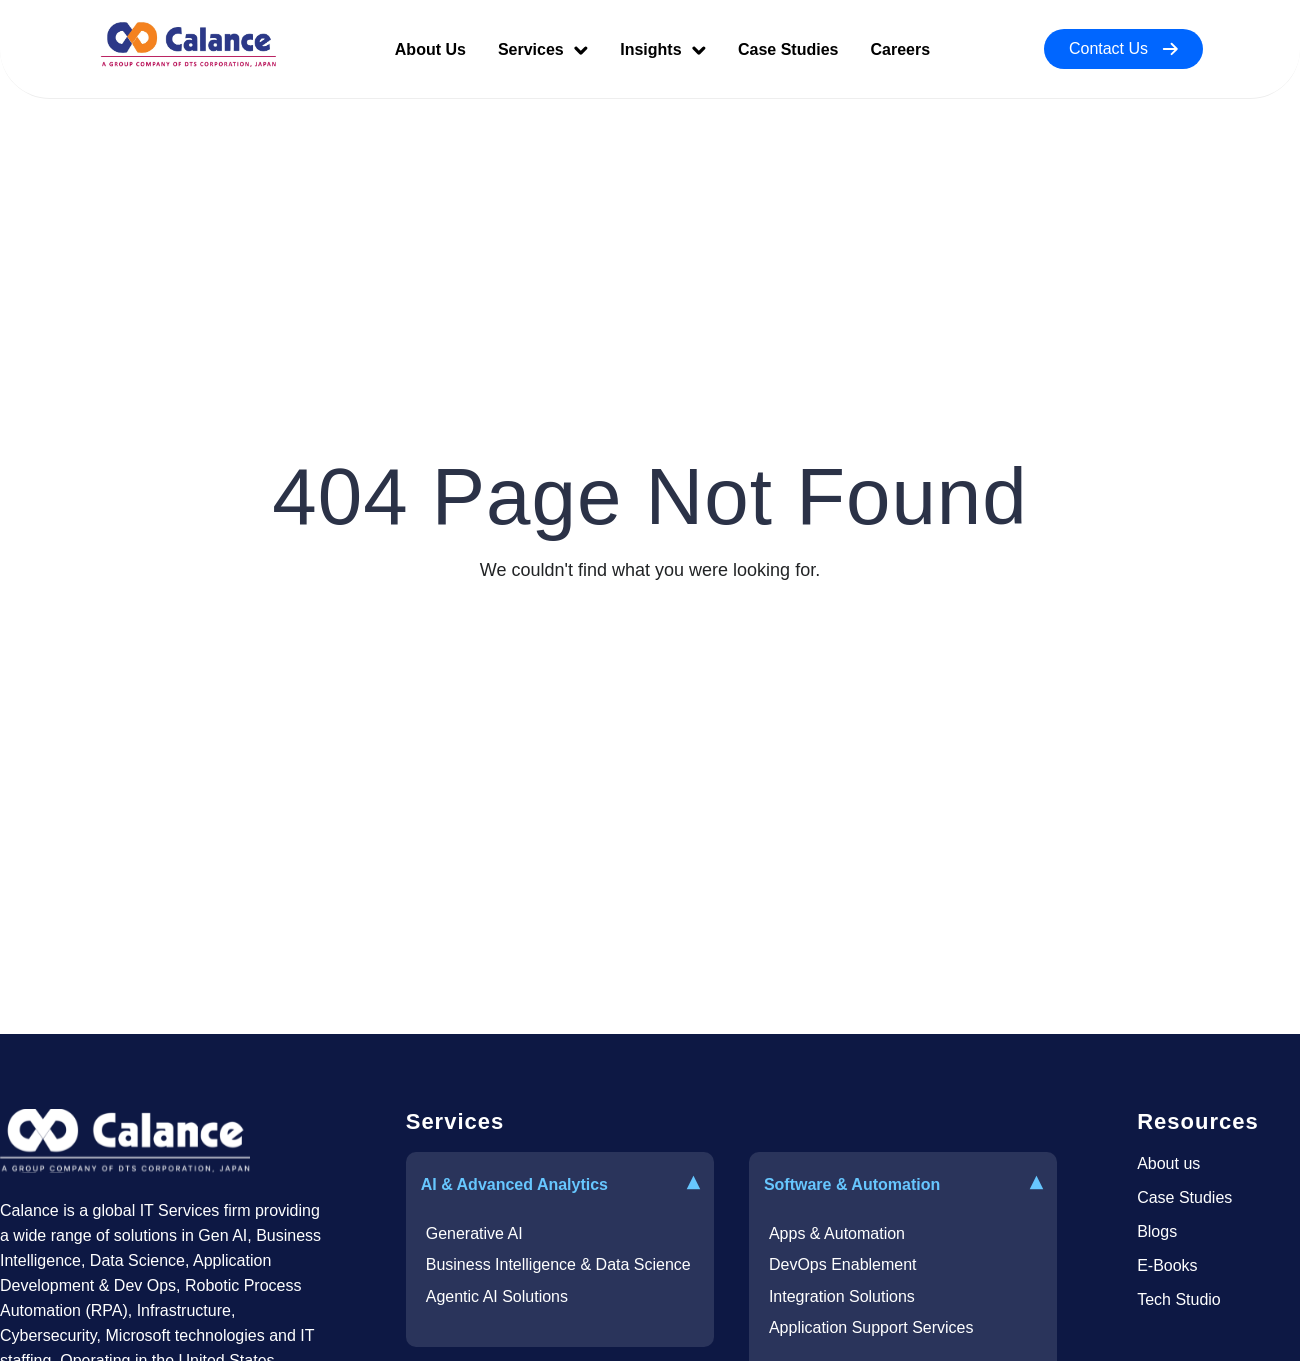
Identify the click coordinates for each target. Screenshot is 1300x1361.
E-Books (1167, 1265)
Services (543, 49)
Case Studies (788, 49)
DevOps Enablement (843, 1264)
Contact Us (1123, 48)
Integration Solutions (842, 1296)
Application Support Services (871, 1327)
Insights (663, 49)
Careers (900, 49)
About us (1168, 1163)
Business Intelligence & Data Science (558, 1264)
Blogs (1157, 1231)
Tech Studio (1179, 1299)
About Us (430, 49)
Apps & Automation (837, 1233)
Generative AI (474, 1233)
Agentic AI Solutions (497, 1296)
